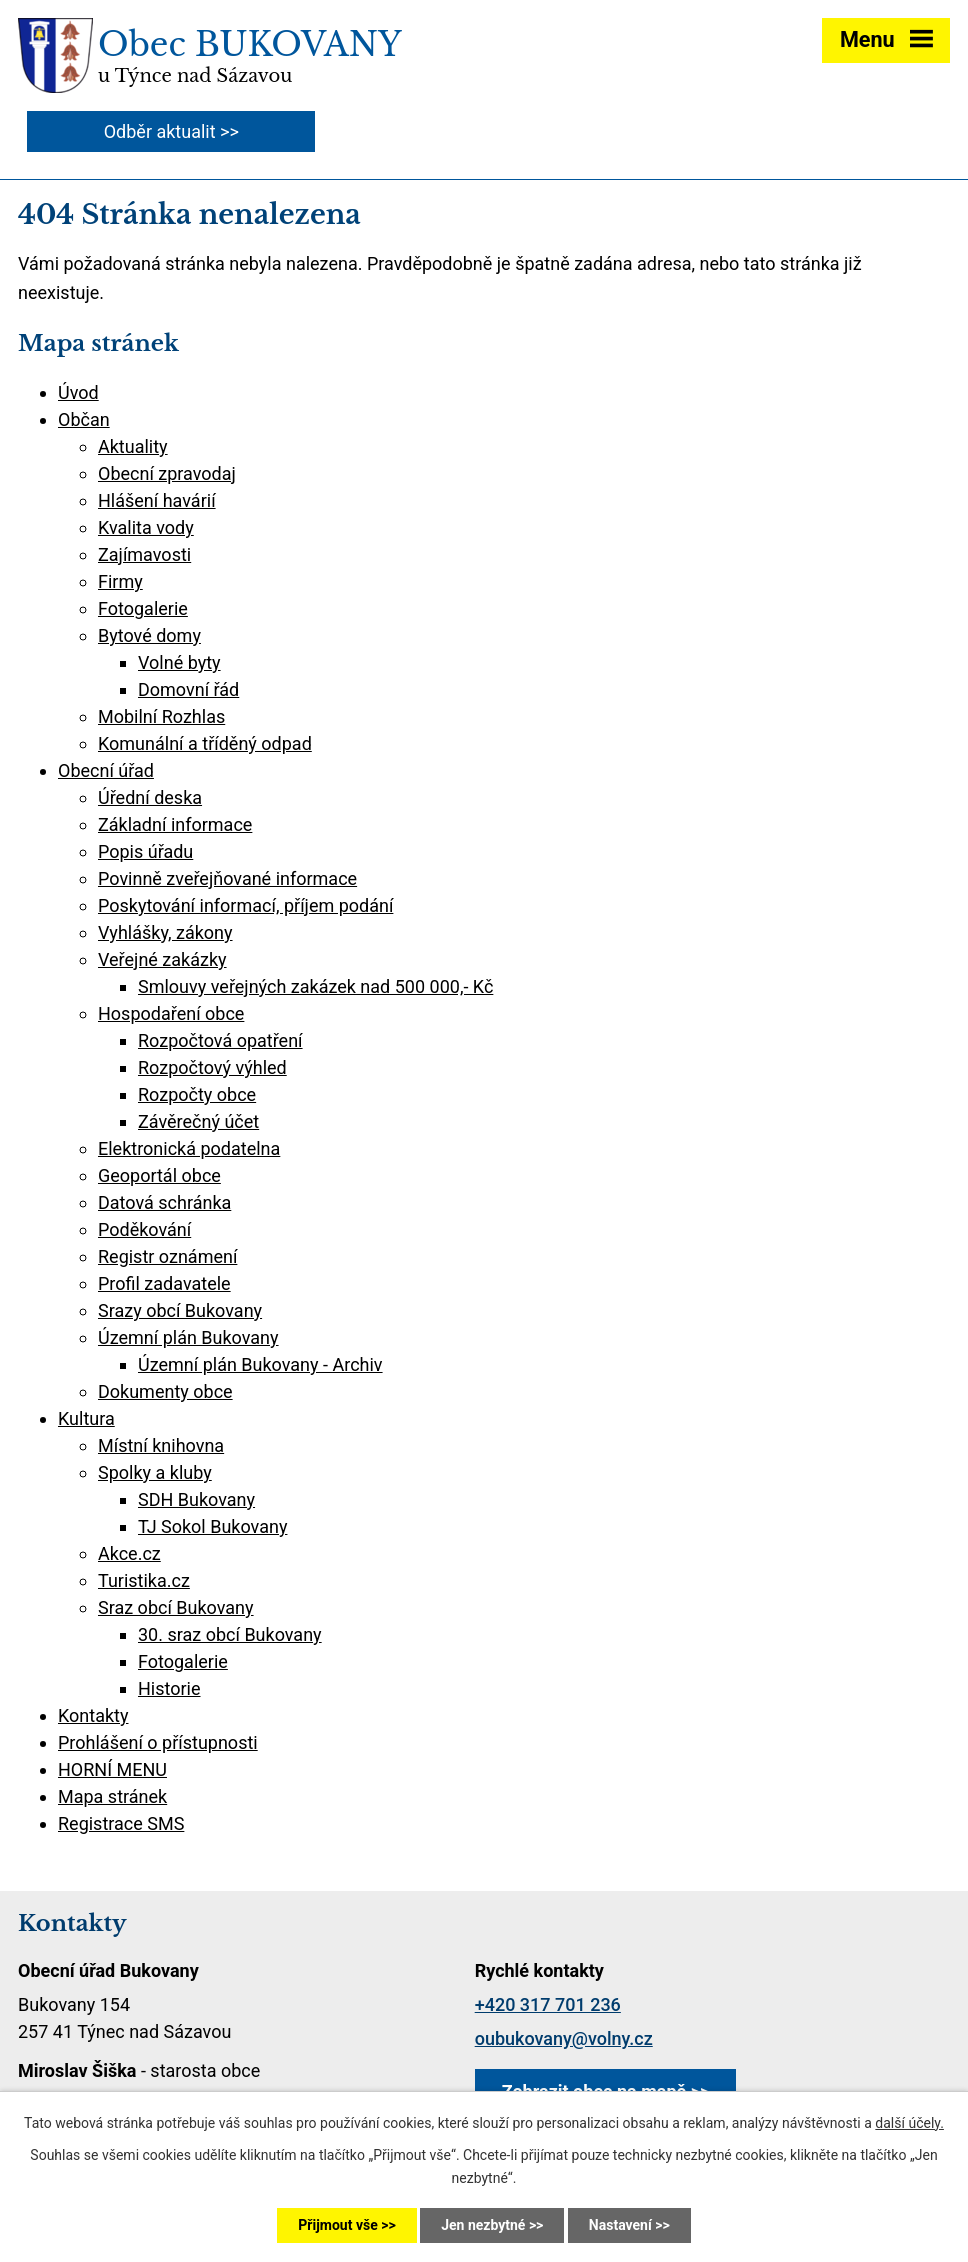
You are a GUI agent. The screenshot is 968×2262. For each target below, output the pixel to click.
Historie (169, 1688)
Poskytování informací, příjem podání (245, 905)
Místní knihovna (161, 1445)
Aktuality (133, 446)
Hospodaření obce (171, 1013)
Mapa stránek (112, 1796)
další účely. (909, 2123)
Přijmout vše (337, 2225)
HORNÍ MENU (112, 1769)
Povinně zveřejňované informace (227, 878)
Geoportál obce (159, 1175)
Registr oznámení (167, 1256)
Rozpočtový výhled (212, 1067)
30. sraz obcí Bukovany (230, 1634)
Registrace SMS (121, 1823)
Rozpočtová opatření (220, 1040)
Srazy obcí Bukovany (180, 1310)
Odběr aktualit (160, 131)
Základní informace (175, 824)
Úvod (78, 392)
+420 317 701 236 (548, 2004)
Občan (84, 419)
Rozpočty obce (197, 1094)
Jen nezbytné (483, 2225)
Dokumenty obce (165, 1391)
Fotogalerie (143, 608)
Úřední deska (150, 797)
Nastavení (620, 2225)
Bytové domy (149, 635)
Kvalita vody (146, 527)
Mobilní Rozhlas (161, 716)
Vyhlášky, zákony (165, 932)
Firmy (120, 581)
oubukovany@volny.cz (564, 2038)
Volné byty (179, 662)
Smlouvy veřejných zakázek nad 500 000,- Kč (315, 986)
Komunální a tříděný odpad (205, 743)
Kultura (86, 1418)
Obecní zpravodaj (167, 473)
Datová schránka (164, 1202)
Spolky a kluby (155, 1472)
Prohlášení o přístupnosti (158, 1742)
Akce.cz (129, 1553)
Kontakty (93, 1715)
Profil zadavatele (164, 1283)
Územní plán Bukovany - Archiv (260, 1364)
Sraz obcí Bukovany (176, 1607)
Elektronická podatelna (189, 1148)
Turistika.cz (144, 1580)
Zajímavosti (144, 554)
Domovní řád (188, 689)
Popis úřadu (145, 851)
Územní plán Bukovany (188, 1337)
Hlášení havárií (157, 500)
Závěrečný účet (198, 1121)
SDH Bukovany (196, 1499)
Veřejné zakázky (162, 959)
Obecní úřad (106, 770)
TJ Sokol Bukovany (212, 1526)
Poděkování (144, 1229)
